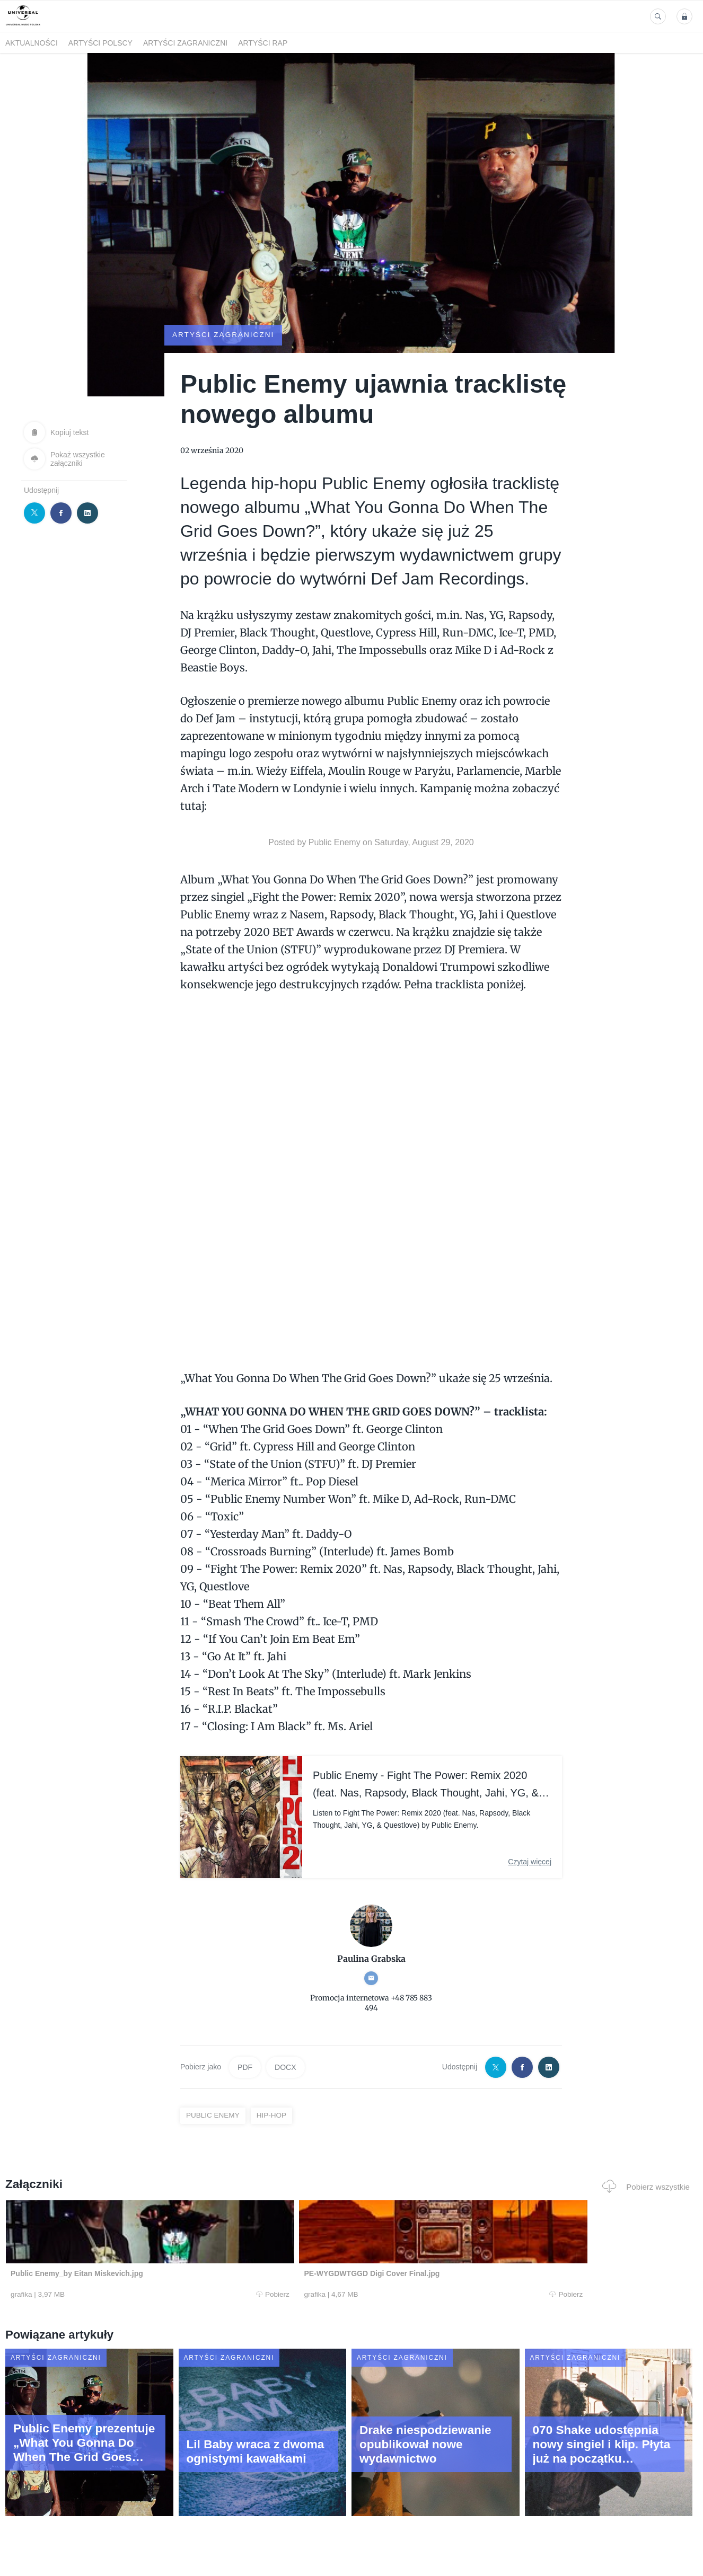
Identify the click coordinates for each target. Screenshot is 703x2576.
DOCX (285, 2067)
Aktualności (31, 43)
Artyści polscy (100, 43)
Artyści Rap (262, 43)
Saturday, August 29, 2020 (423, 842)
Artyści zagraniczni (185, 43)
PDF (245, 2067)
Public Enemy (335, 842)
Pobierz (151, 2294)
